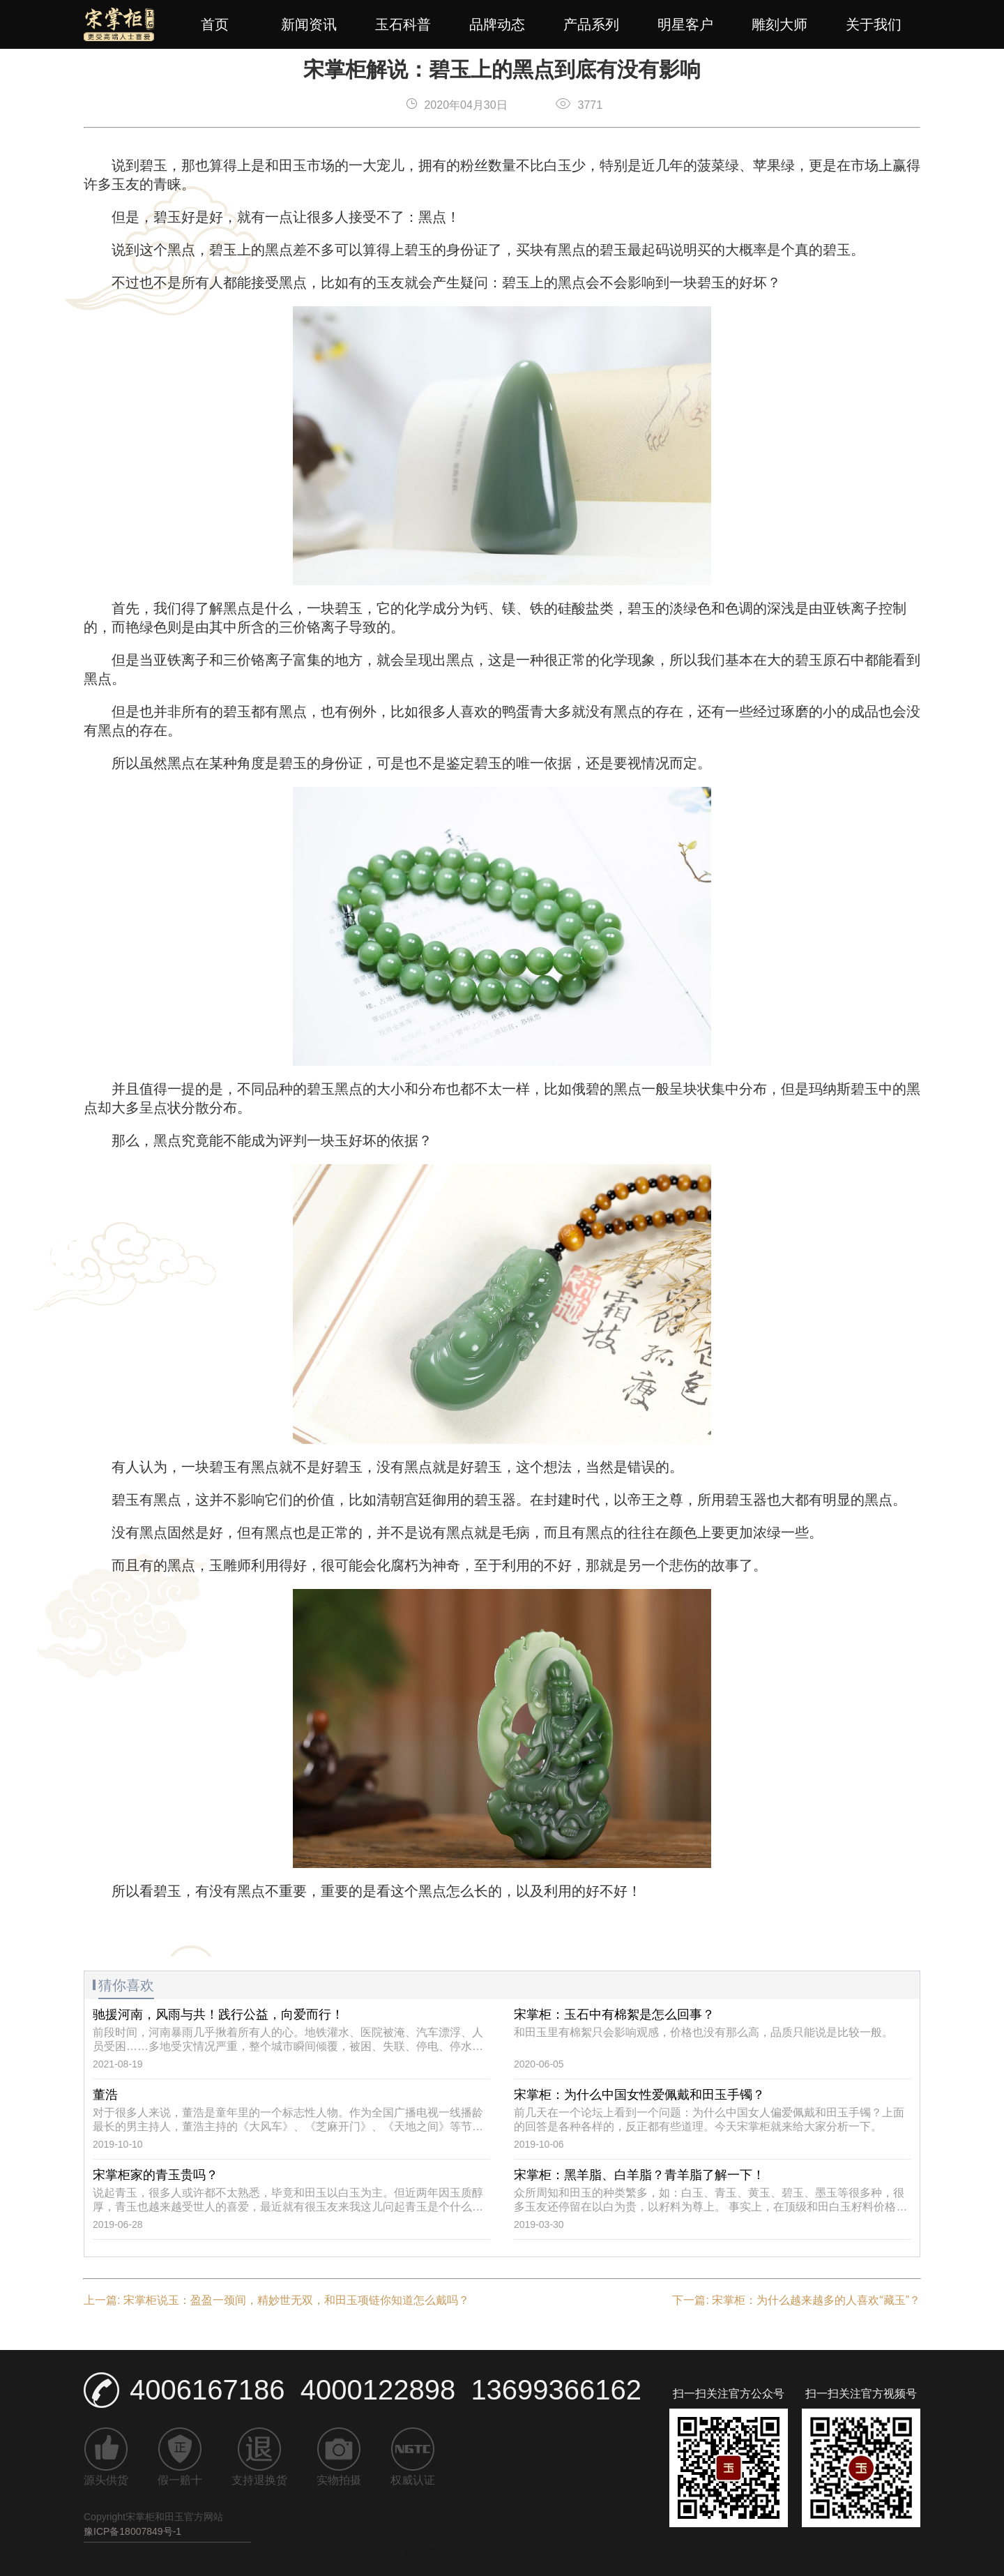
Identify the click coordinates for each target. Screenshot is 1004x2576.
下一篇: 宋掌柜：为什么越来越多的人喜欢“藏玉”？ (796, 2300)
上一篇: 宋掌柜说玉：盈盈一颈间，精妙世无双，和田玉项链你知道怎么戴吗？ (276, 2300)
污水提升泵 (438, 2551)
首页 (215, 24)
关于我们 (874, 24)
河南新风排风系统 (565, 2551)
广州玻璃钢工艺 (176, 2551)
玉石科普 (403, 24)
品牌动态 (497, 24)
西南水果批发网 (308, 2551)
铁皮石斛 (242, 2551)
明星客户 (685, 24)
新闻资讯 (309, 24)
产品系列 (591, 24)
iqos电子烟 (378, 2551)
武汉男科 (495, 2551)
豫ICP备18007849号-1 (132, 2531)
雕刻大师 (779, 24)
